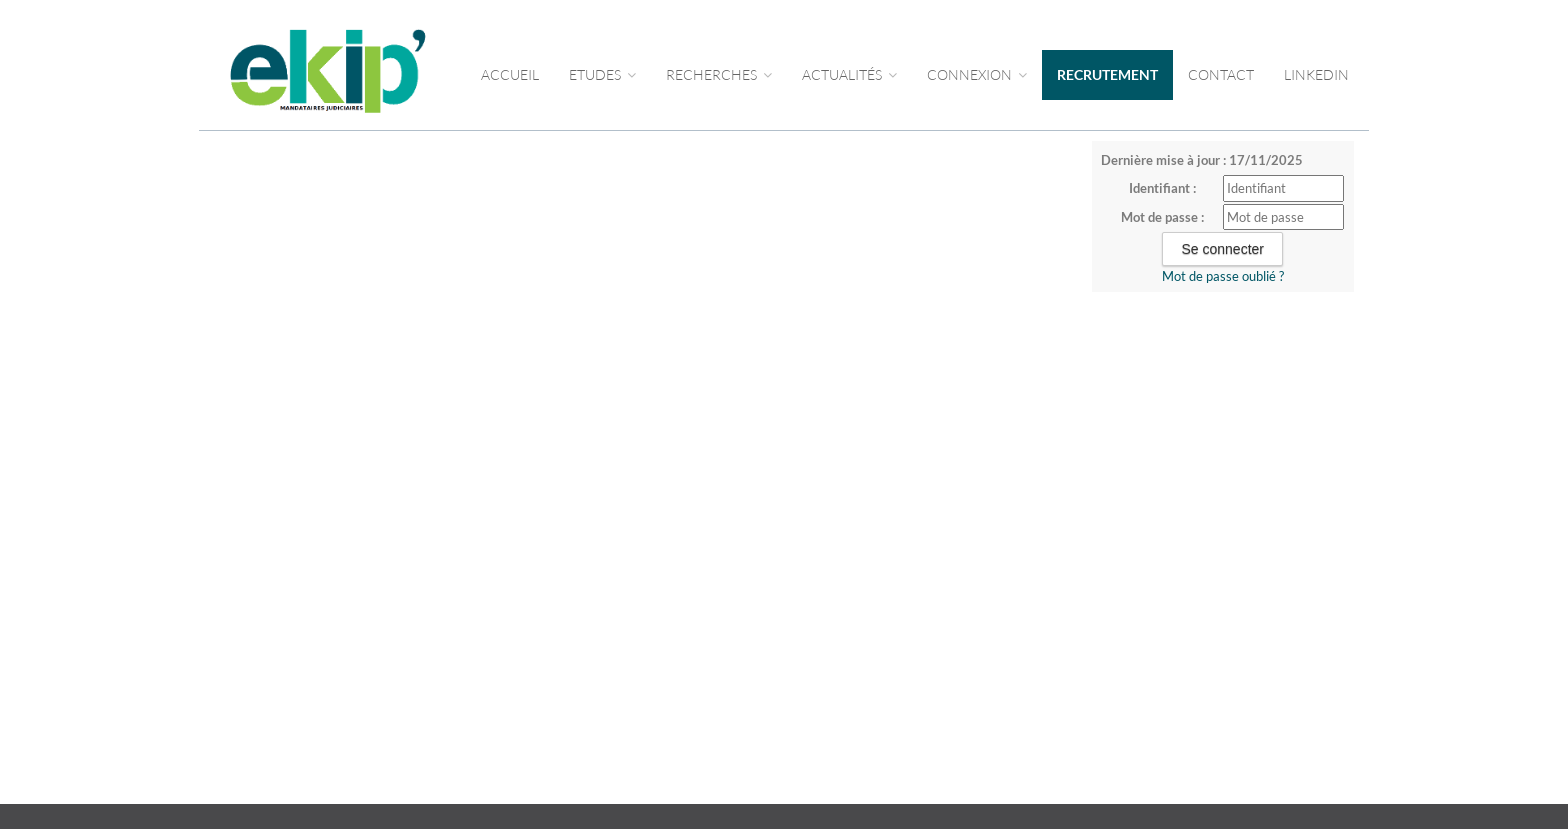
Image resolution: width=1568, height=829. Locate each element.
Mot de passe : (1162, 217)
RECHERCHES (719, 74)
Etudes (602, 74)
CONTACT (1221, 74)
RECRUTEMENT (1107, 74)
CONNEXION (977, 74)
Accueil (510, 74)
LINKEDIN (1316, 74)
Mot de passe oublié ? (1223, 276)
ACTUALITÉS (849, 74)
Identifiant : (1162, 188)
